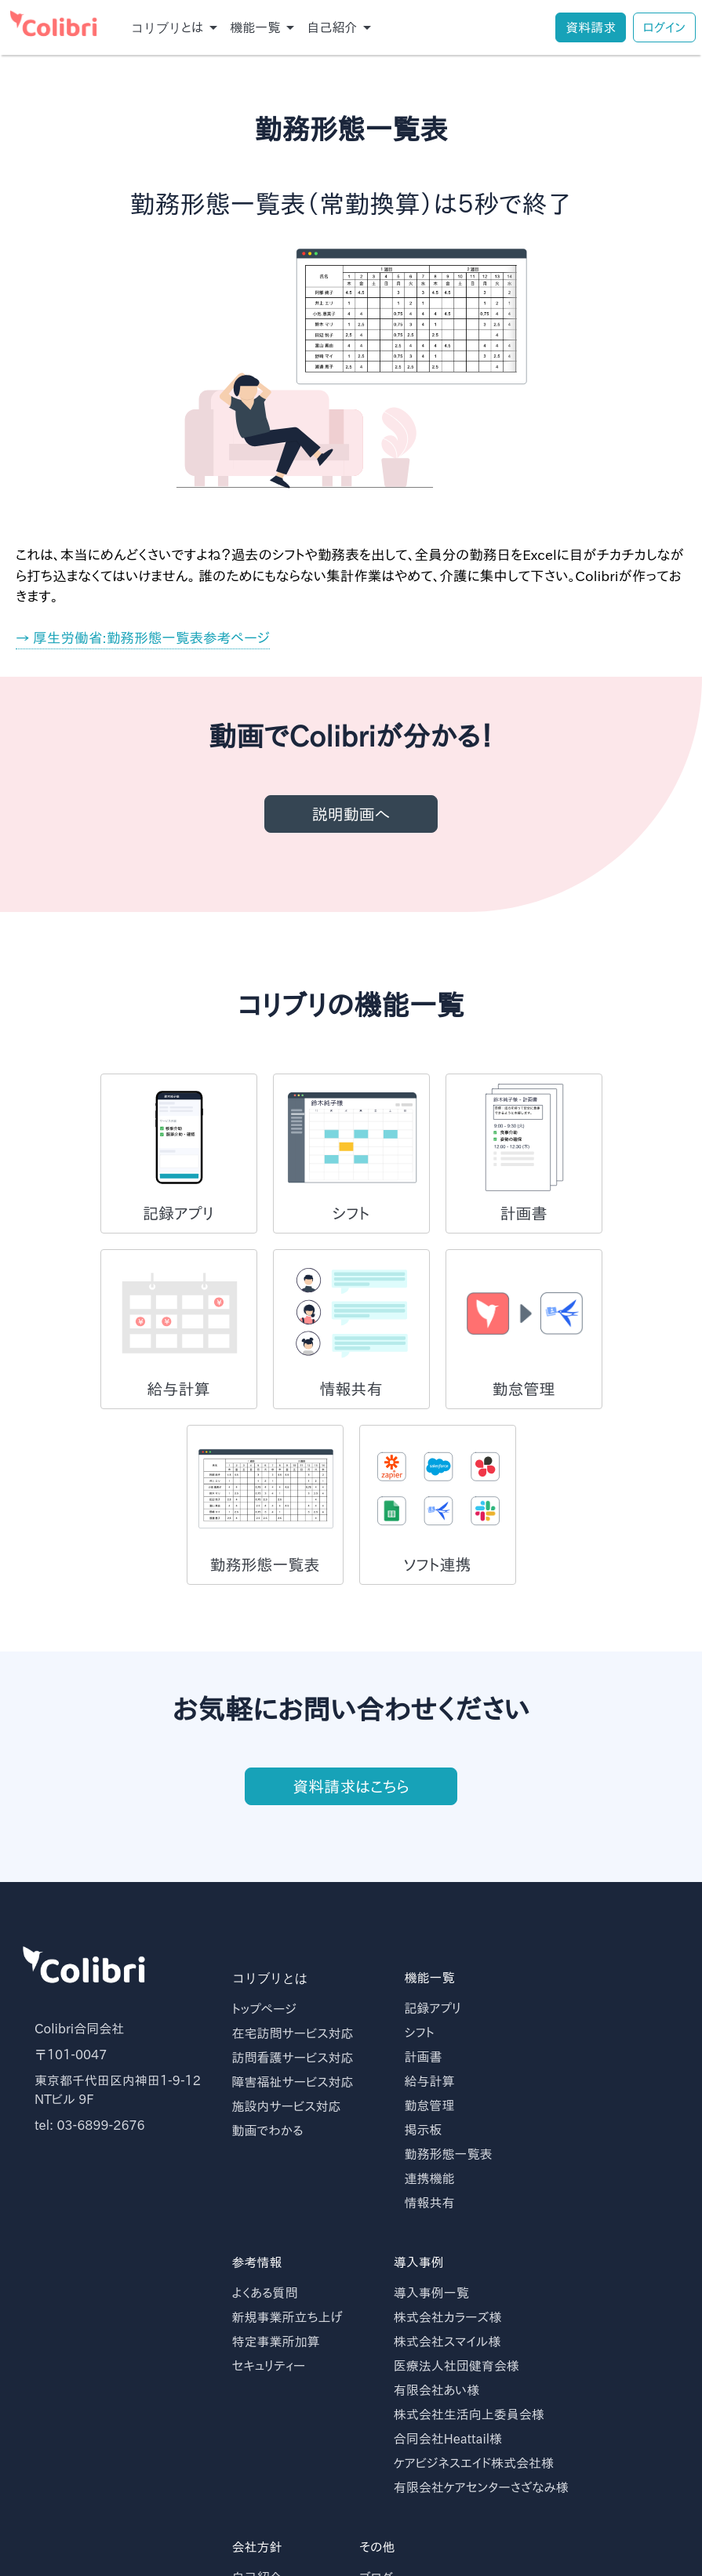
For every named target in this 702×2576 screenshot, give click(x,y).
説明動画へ (351, 814)
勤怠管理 (430, 2105)
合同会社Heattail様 (448, 2438)
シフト (420, 2032)
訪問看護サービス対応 (293, 2057)
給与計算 (430, 2081)
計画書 (423, 2057)
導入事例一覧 (431, 2293)
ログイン (664, 27)
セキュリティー (269, 2366)
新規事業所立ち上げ (287, 2317)
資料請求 (591, 27)
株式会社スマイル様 (447, 2341)
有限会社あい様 (437, 2390)
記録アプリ (433, 2008)
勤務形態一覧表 (449, 2154)
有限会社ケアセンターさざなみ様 (481, 2487)
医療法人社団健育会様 (456, 2366)
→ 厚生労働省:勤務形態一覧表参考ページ (143, 638)
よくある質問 (265, 2293)
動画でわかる (268, 2130)
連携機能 (430, 2178)
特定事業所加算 (276, 2341)
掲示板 (423, 2130)
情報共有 (430, 2202)
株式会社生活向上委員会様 (469, 2414)
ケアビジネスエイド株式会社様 (474, 2463)
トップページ (264, 2009)
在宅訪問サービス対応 (293, 2033)
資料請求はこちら (351, 1796)
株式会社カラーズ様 (448, 2317)
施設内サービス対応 (286, 2106)
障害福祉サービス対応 (293, 2082)
